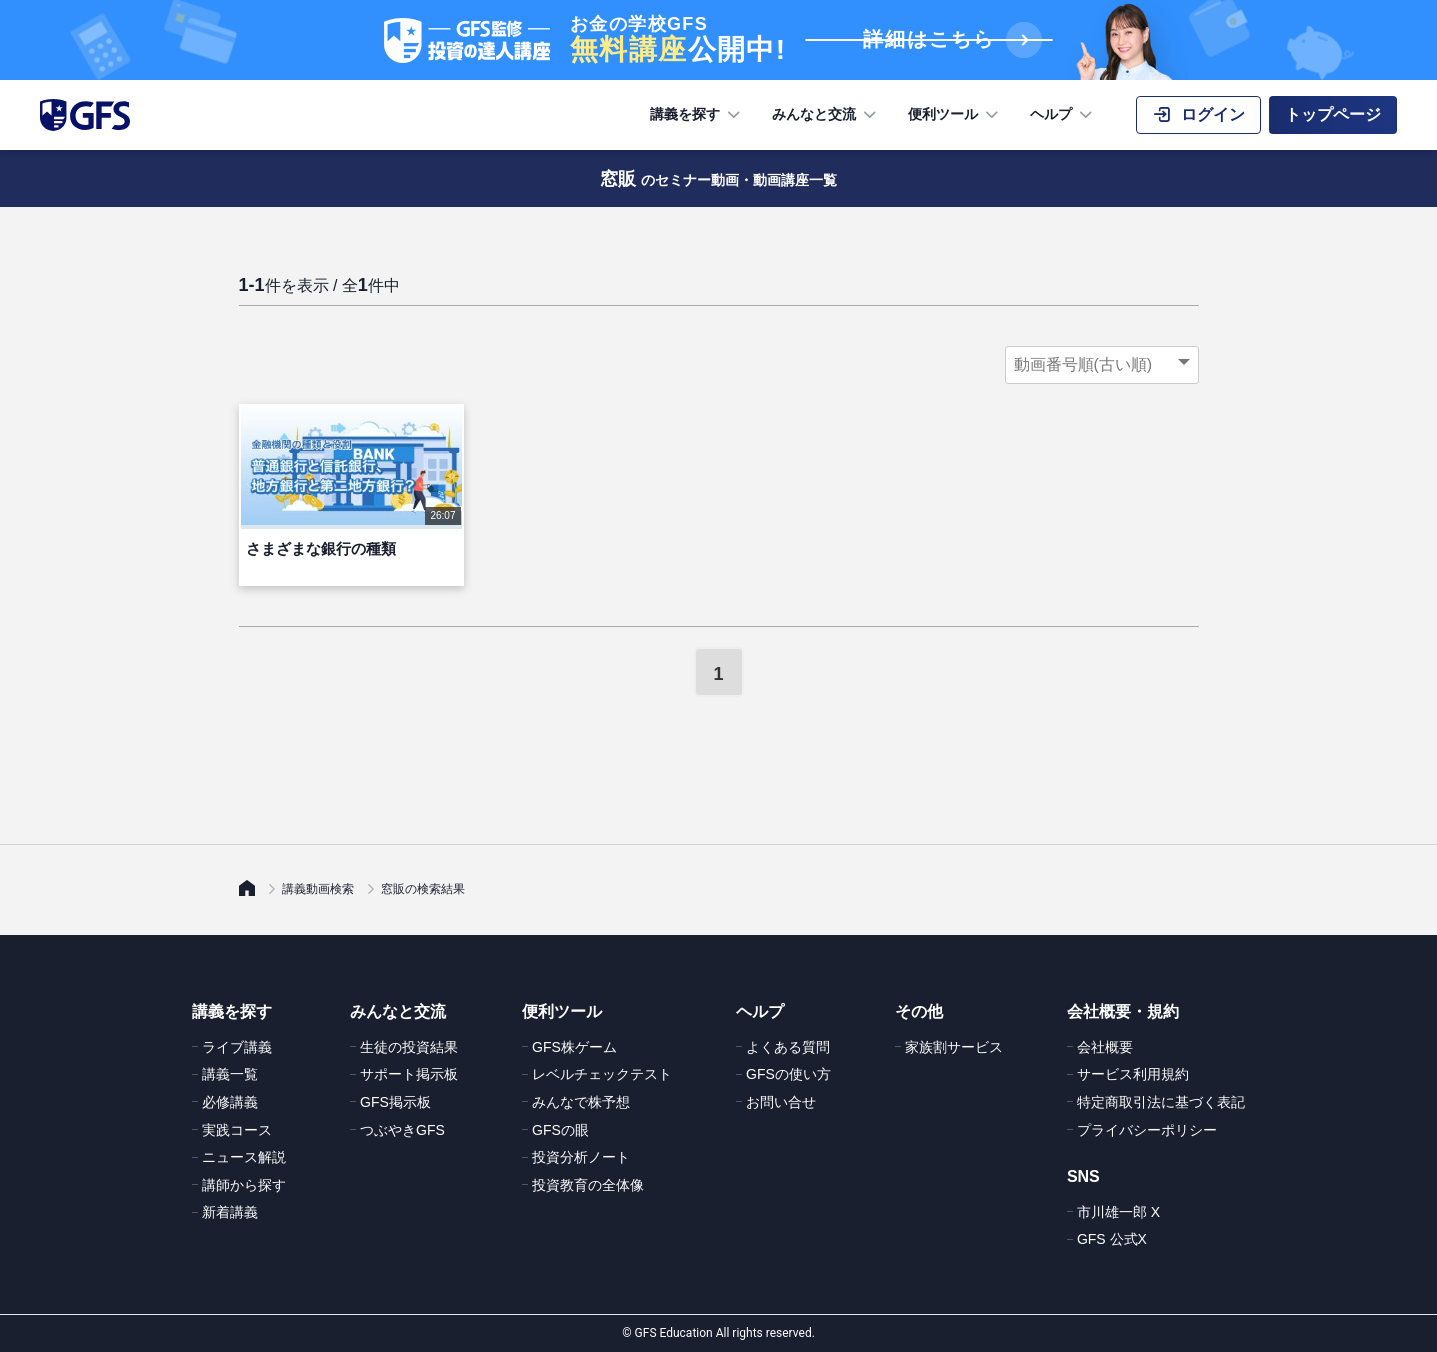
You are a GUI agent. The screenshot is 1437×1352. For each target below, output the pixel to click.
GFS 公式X (1112, 1239)
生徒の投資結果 (409, 1047)
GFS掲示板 (395, 1102)
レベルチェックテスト (602, 1074)
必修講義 (230, 1102)
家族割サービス (954, 1047)
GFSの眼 (560, 1130)
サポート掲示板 (409, 1074)
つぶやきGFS (402, 1130)
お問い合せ (781, 1102)
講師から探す (244, 1185)
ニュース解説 (244, 1157)
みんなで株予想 (581, 1102)
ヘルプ (1063, 115)
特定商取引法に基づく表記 (1161, 1102)
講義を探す (697, 115)
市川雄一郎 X (1118, 1212)
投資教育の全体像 (588, 1185)
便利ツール (955, 115)
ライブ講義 (237, 1047)
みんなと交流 (826, 115)
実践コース (237, 1130)
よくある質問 (788, 1047)
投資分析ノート (581, 1157)
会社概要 (1105, 1047)
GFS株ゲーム (574, 1047)
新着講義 (230, 1212)
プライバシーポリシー (1147, 1130)
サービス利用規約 (1133, 1074)
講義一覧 (230, 1074)
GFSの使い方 (788, 1074)
